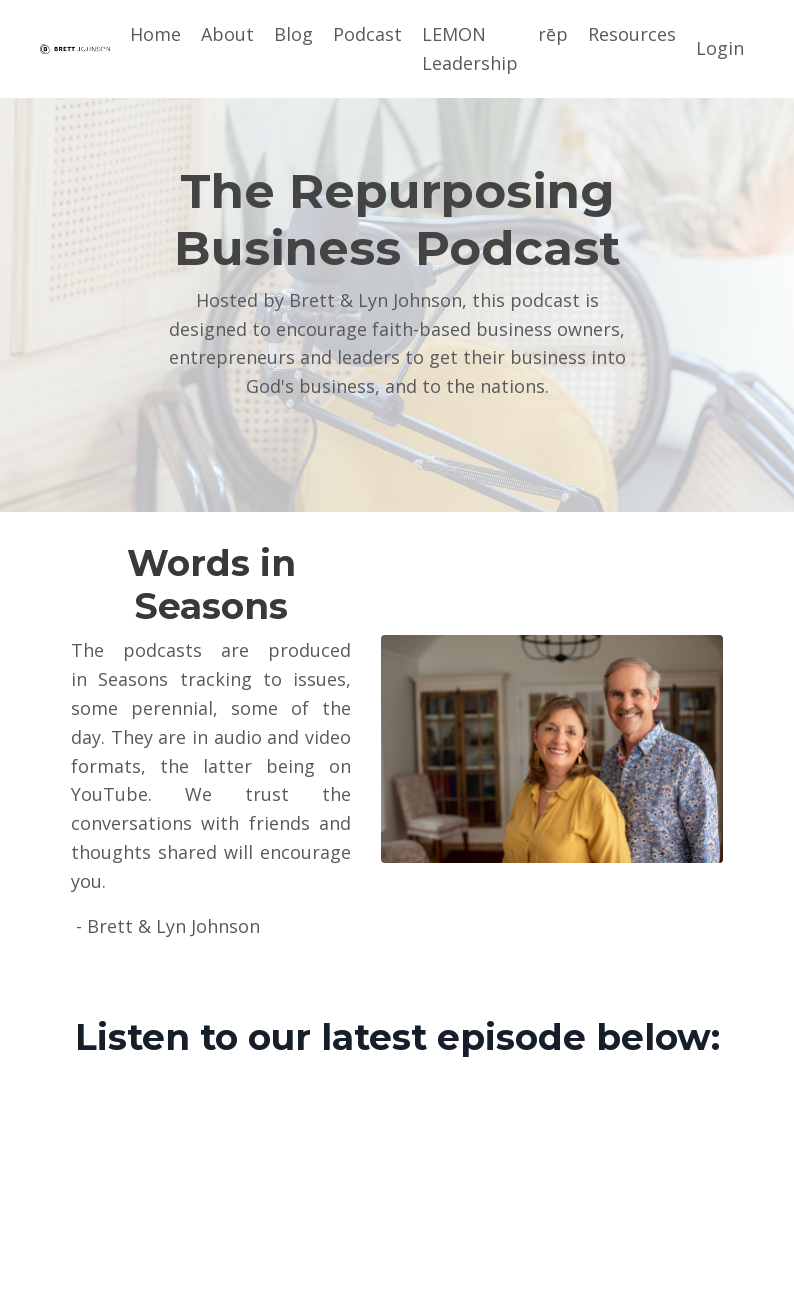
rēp (553, 34)
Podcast (367, 34)
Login (720, 48)
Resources (632, 34)
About (227, 34)
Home (155, 34)
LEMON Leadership (470, 48)
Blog (293, 34)
